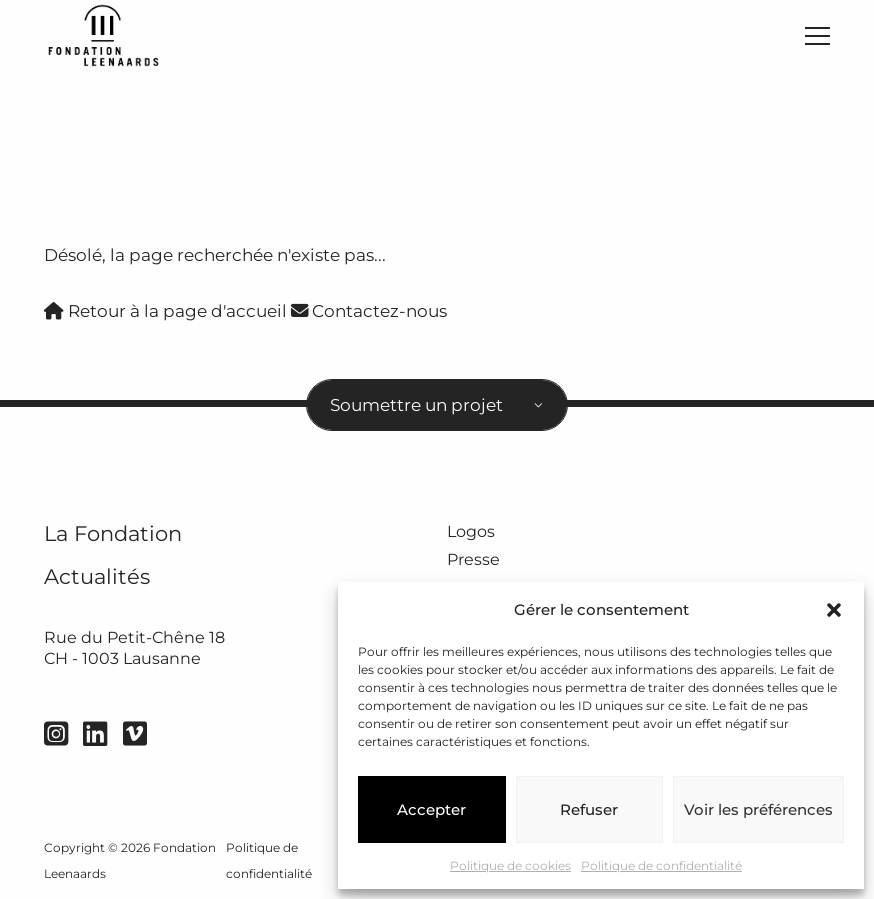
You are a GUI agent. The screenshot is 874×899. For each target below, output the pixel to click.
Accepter (431, 809)
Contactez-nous (369, 310)
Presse (473, 559)
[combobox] (437, 405)
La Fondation (113, 533)
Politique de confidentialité (661, 865)
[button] (834, 610)
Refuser (589, 809)
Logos (471, 531)
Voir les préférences (758, 809)
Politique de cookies (510, 865)
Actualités (97, 576)
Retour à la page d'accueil (165, 310)
